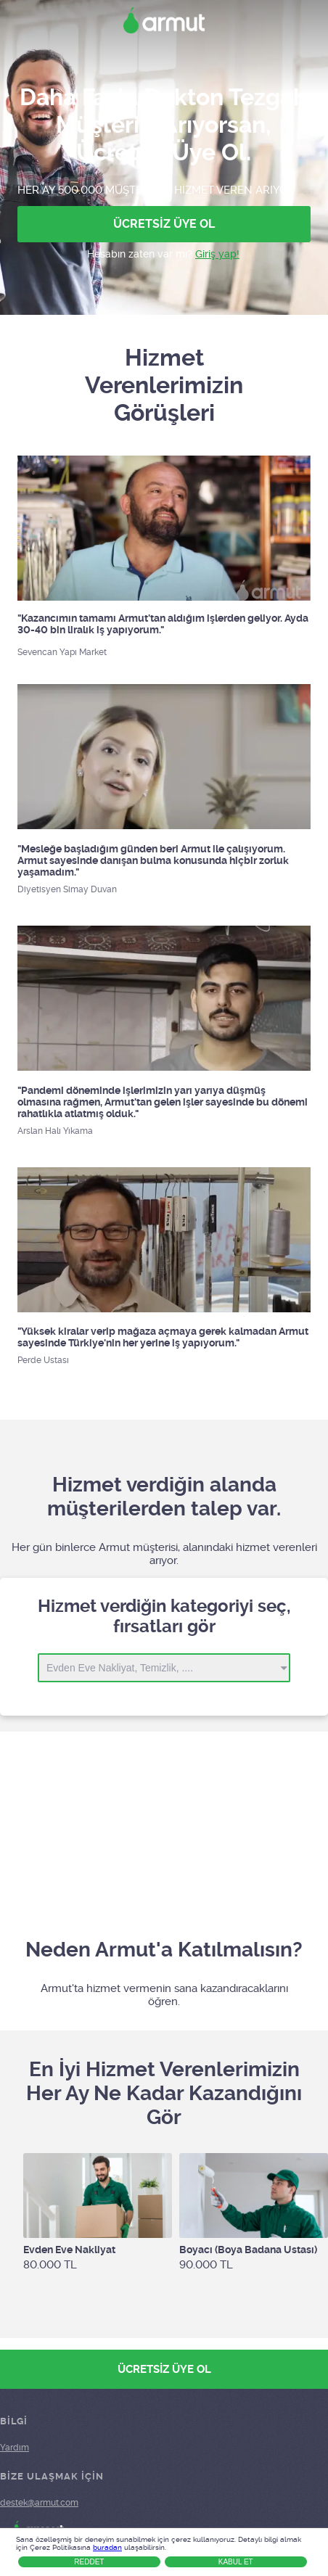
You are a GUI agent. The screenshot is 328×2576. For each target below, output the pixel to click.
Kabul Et (235, 2562)
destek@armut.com (39, 2503)
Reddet (89, 2562)
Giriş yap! (217, 254)
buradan (107, 2547)
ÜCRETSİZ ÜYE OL (164, 224)
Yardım (14, 2448)
